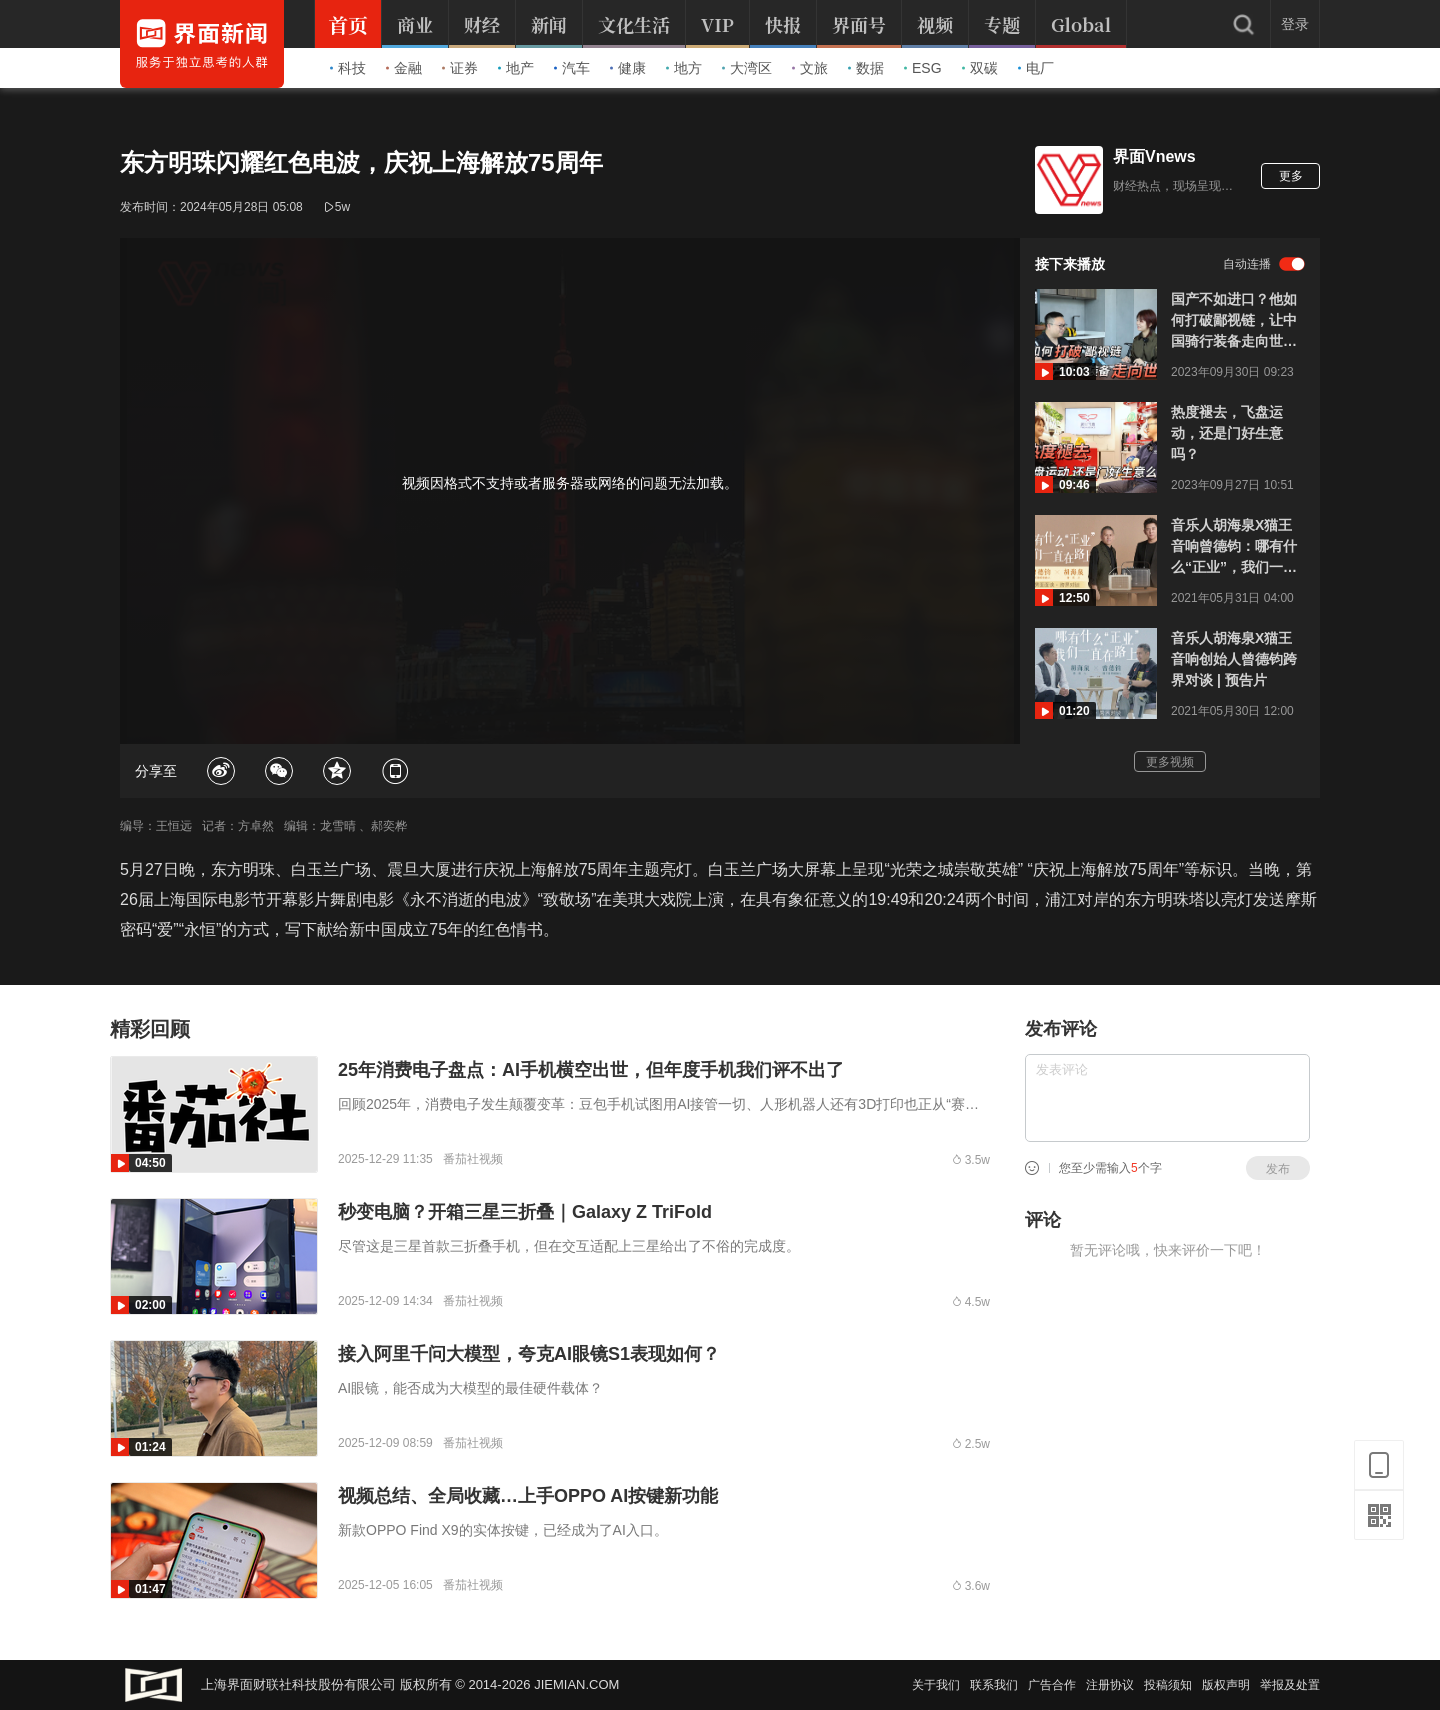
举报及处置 (1290, 1685)
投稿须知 (1168, 1685)
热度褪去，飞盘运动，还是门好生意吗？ (1227, 433)
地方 (684, 68)
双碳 (980, 68)
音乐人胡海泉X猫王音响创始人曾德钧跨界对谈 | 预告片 (1234, 659)
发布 (1278, 1169)
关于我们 (936, 1685)
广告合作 (1052, 1685)
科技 (348, 68)
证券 (460, 68)
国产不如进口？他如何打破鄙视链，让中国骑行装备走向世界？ (1234, 321)
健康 (628, 68)
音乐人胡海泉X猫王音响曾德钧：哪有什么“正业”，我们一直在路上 (1234, 547)
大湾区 (747, 68)
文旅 (810, 68)
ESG (923, 68)
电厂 (1036, 68)
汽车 (572, 68)
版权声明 (1226, 1685)
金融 (404, 68)
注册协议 (1110, 1685)
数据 (866, 68)
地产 (516, 68)
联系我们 (994, 1685)
